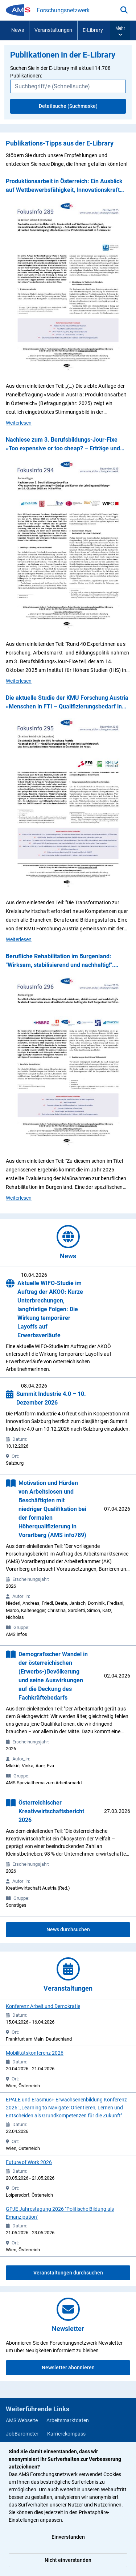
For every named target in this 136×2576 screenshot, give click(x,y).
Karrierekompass (66, 2434)
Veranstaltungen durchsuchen (68, 2273)
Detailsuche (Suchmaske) (68, 106)
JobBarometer (22, 2434)
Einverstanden (68, 2537)
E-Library (93, 30)
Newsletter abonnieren (68, 2367)
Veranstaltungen (53, 30)
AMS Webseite (22, 2420)
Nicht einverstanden (68, 2560)
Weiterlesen (19, 422)
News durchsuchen (68, 1929)
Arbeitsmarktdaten (67, 2420)
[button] (120, 30)
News (17, 30)
